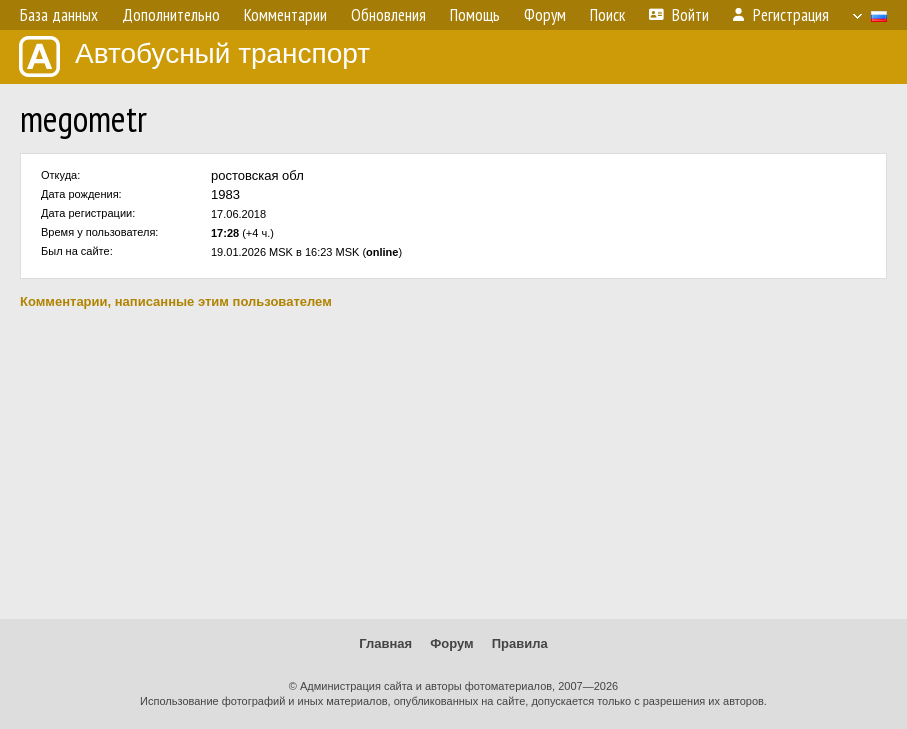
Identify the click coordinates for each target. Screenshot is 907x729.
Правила (520, 643)
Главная (385, 643)
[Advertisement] (453, 464)
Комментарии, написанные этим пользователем (176, 301)
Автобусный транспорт (194, 56)
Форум (451, 643)
